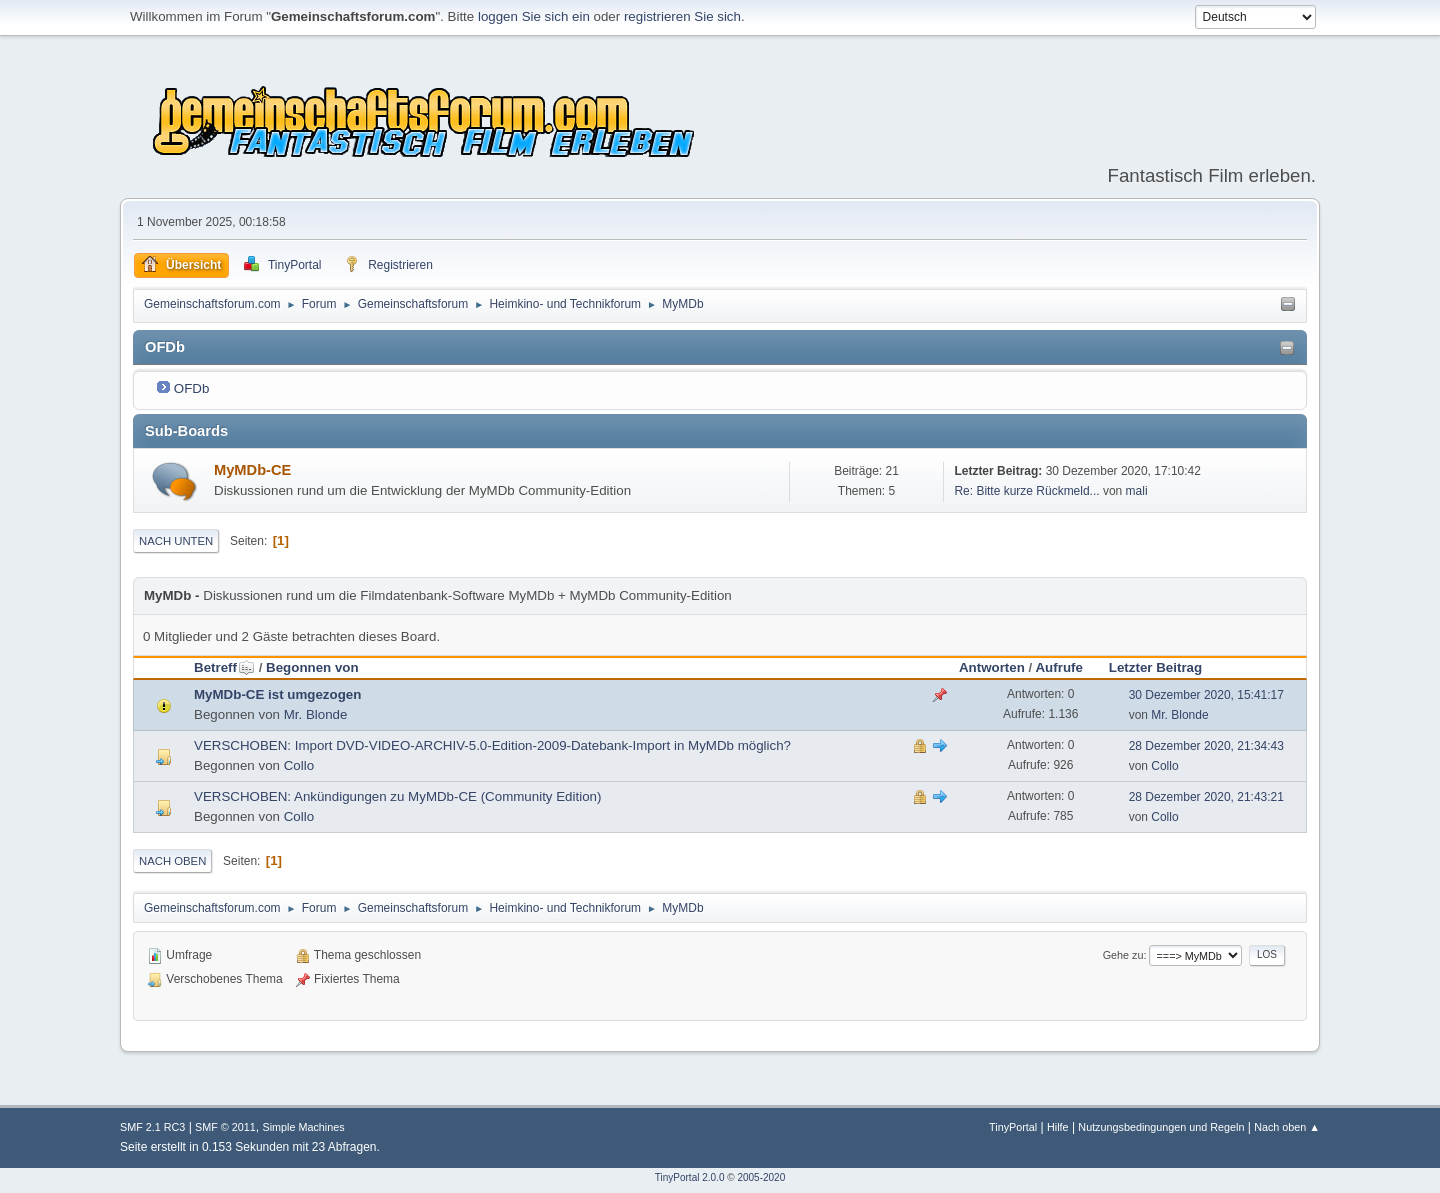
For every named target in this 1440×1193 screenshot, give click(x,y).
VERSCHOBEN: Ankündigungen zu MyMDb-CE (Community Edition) (397, 796)
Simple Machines (303, 1127)
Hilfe (1058, 1127)
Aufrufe (1058, 667)
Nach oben (172, 861)
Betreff (224, 667)
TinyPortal (1013, 1127)
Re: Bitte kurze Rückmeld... (1026, 491)
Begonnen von (312, 667)
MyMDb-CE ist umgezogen (277, 694)
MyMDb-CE (252, 470)
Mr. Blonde (316, 714)
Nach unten (176, 541)
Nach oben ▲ (1287, 1127)
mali (1137, 491)
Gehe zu (1123, 955)
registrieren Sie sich (682, 16)
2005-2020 (761, 1177)
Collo (299, 765)
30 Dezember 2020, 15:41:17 (1206, 695)
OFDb (192, 388)
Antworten (992, 667)
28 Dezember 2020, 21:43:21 (1206, 797)
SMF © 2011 (225, 1127)
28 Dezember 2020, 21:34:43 (1206, 746)
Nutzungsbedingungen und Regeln (1161, 1127)
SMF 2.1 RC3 (152, 1127)
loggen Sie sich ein (534, 16)
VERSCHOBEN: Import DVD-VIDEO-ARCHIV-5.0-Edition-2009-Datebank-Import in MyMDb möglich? (492, 745)
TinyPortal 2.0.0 (690, 1177)
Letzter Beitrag (1155, 667)
